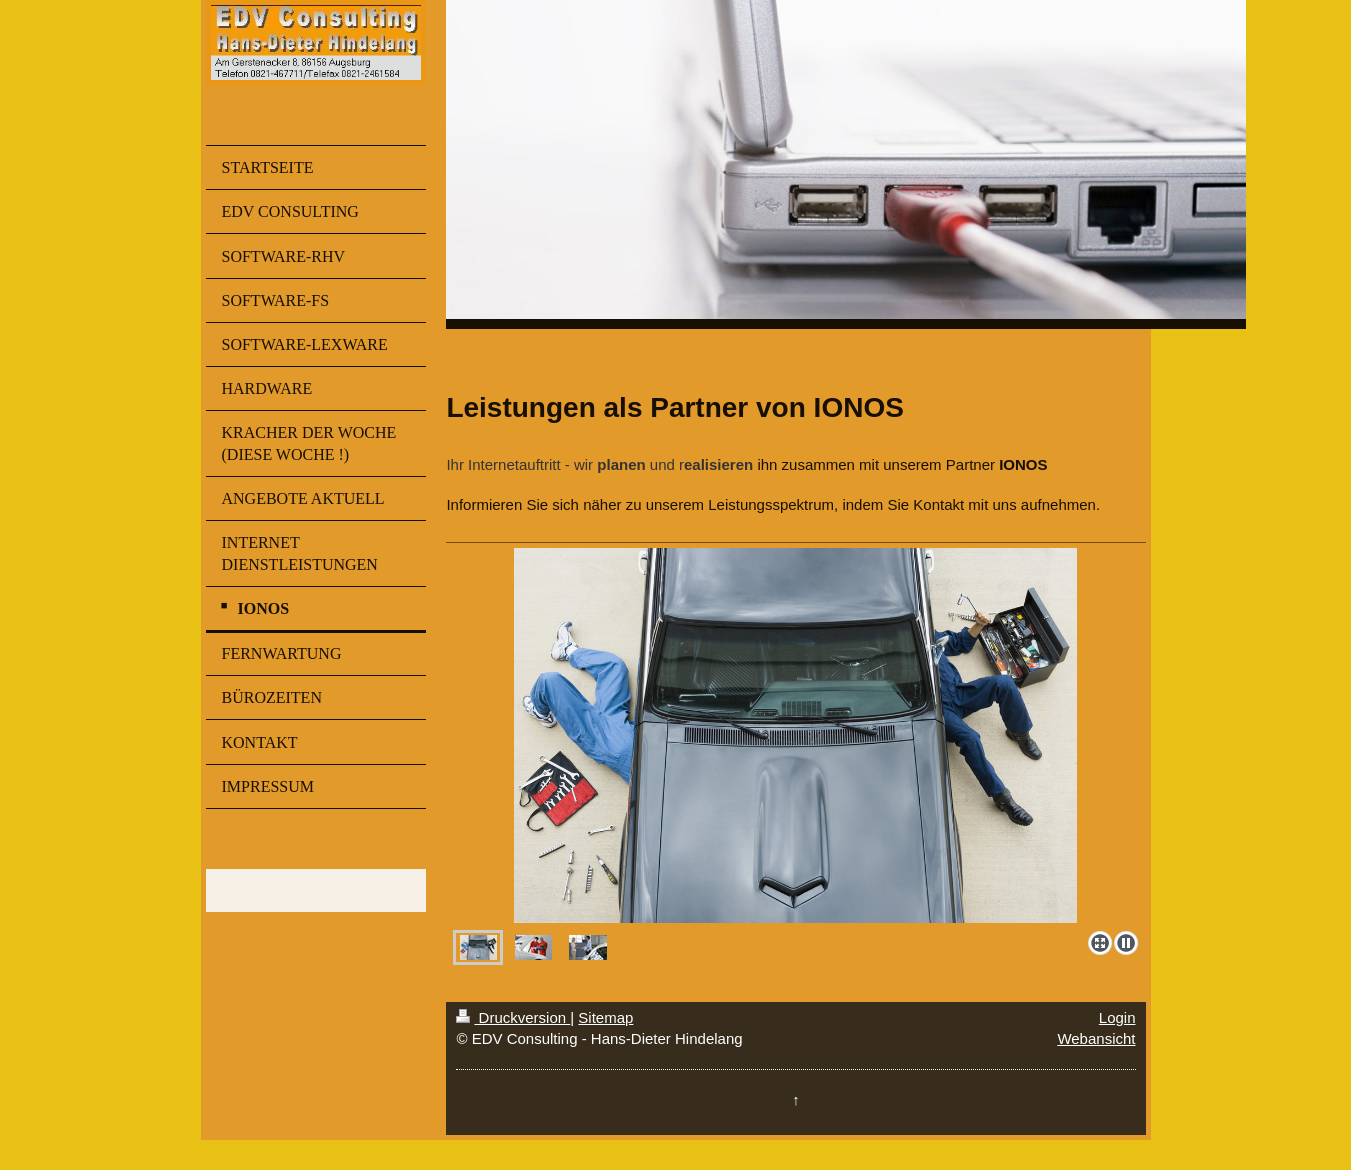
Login (1117, 1017)
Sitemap (605, 1017)
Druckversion (513, 1017)
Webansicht (1096, 1038)
